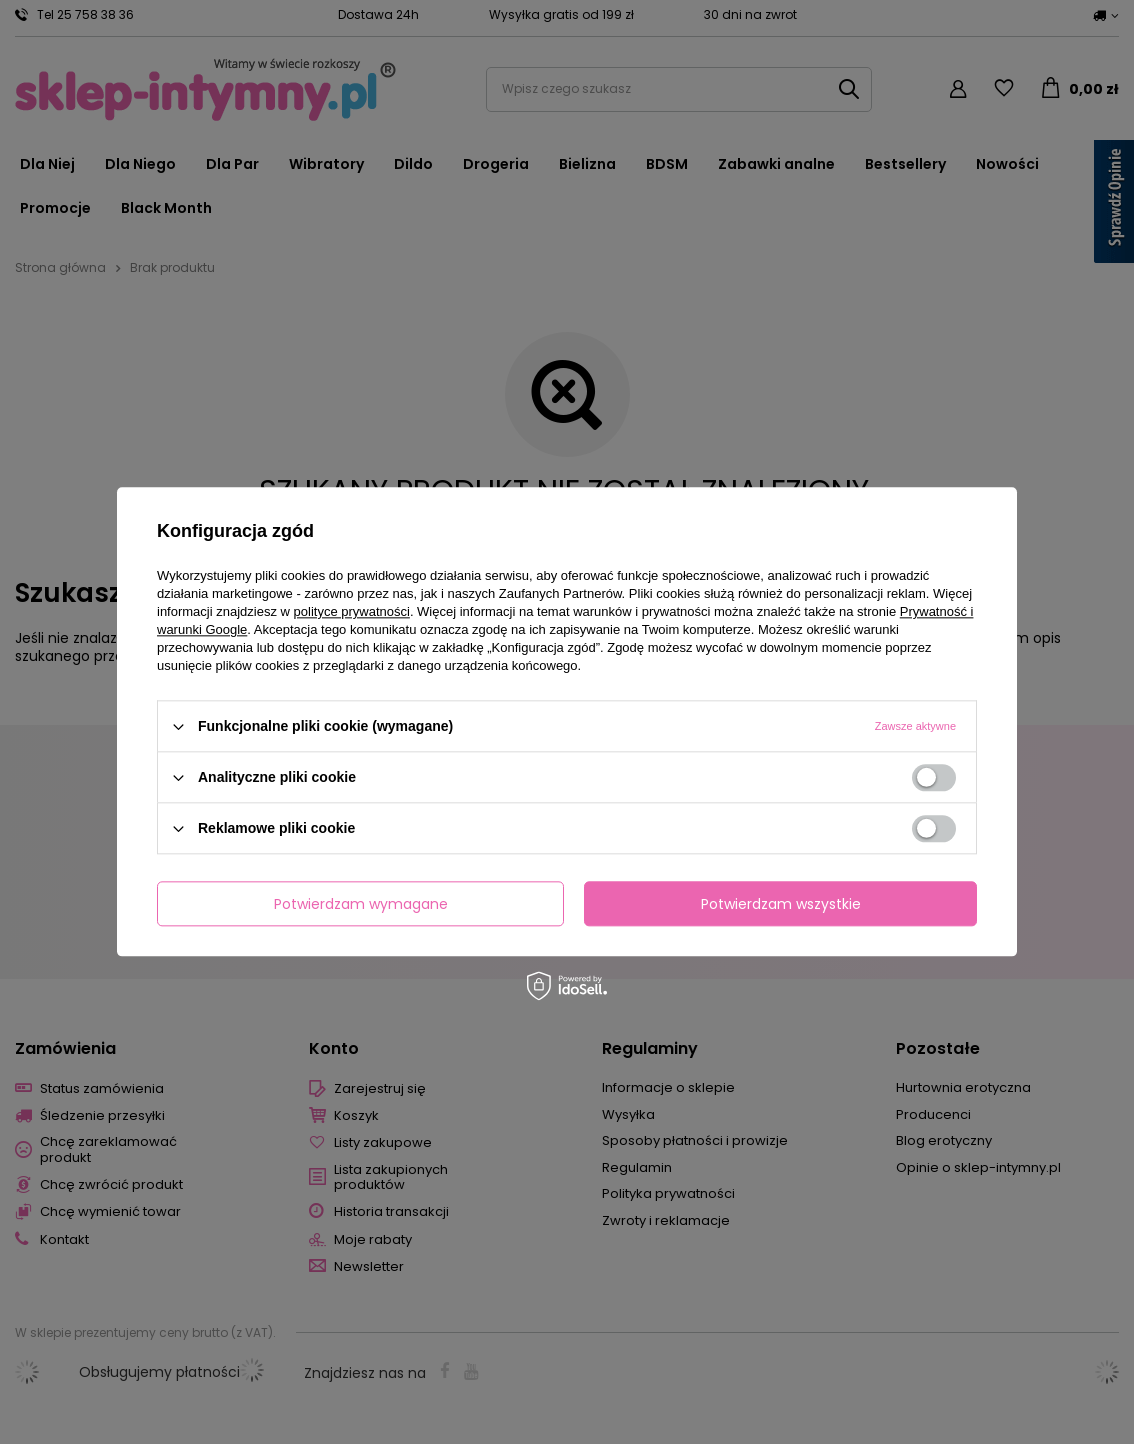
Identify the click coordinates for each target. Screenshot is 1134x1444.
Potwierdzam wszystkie (781, 904)
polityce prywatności (352, 611)
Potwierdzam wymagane (361, 904)
